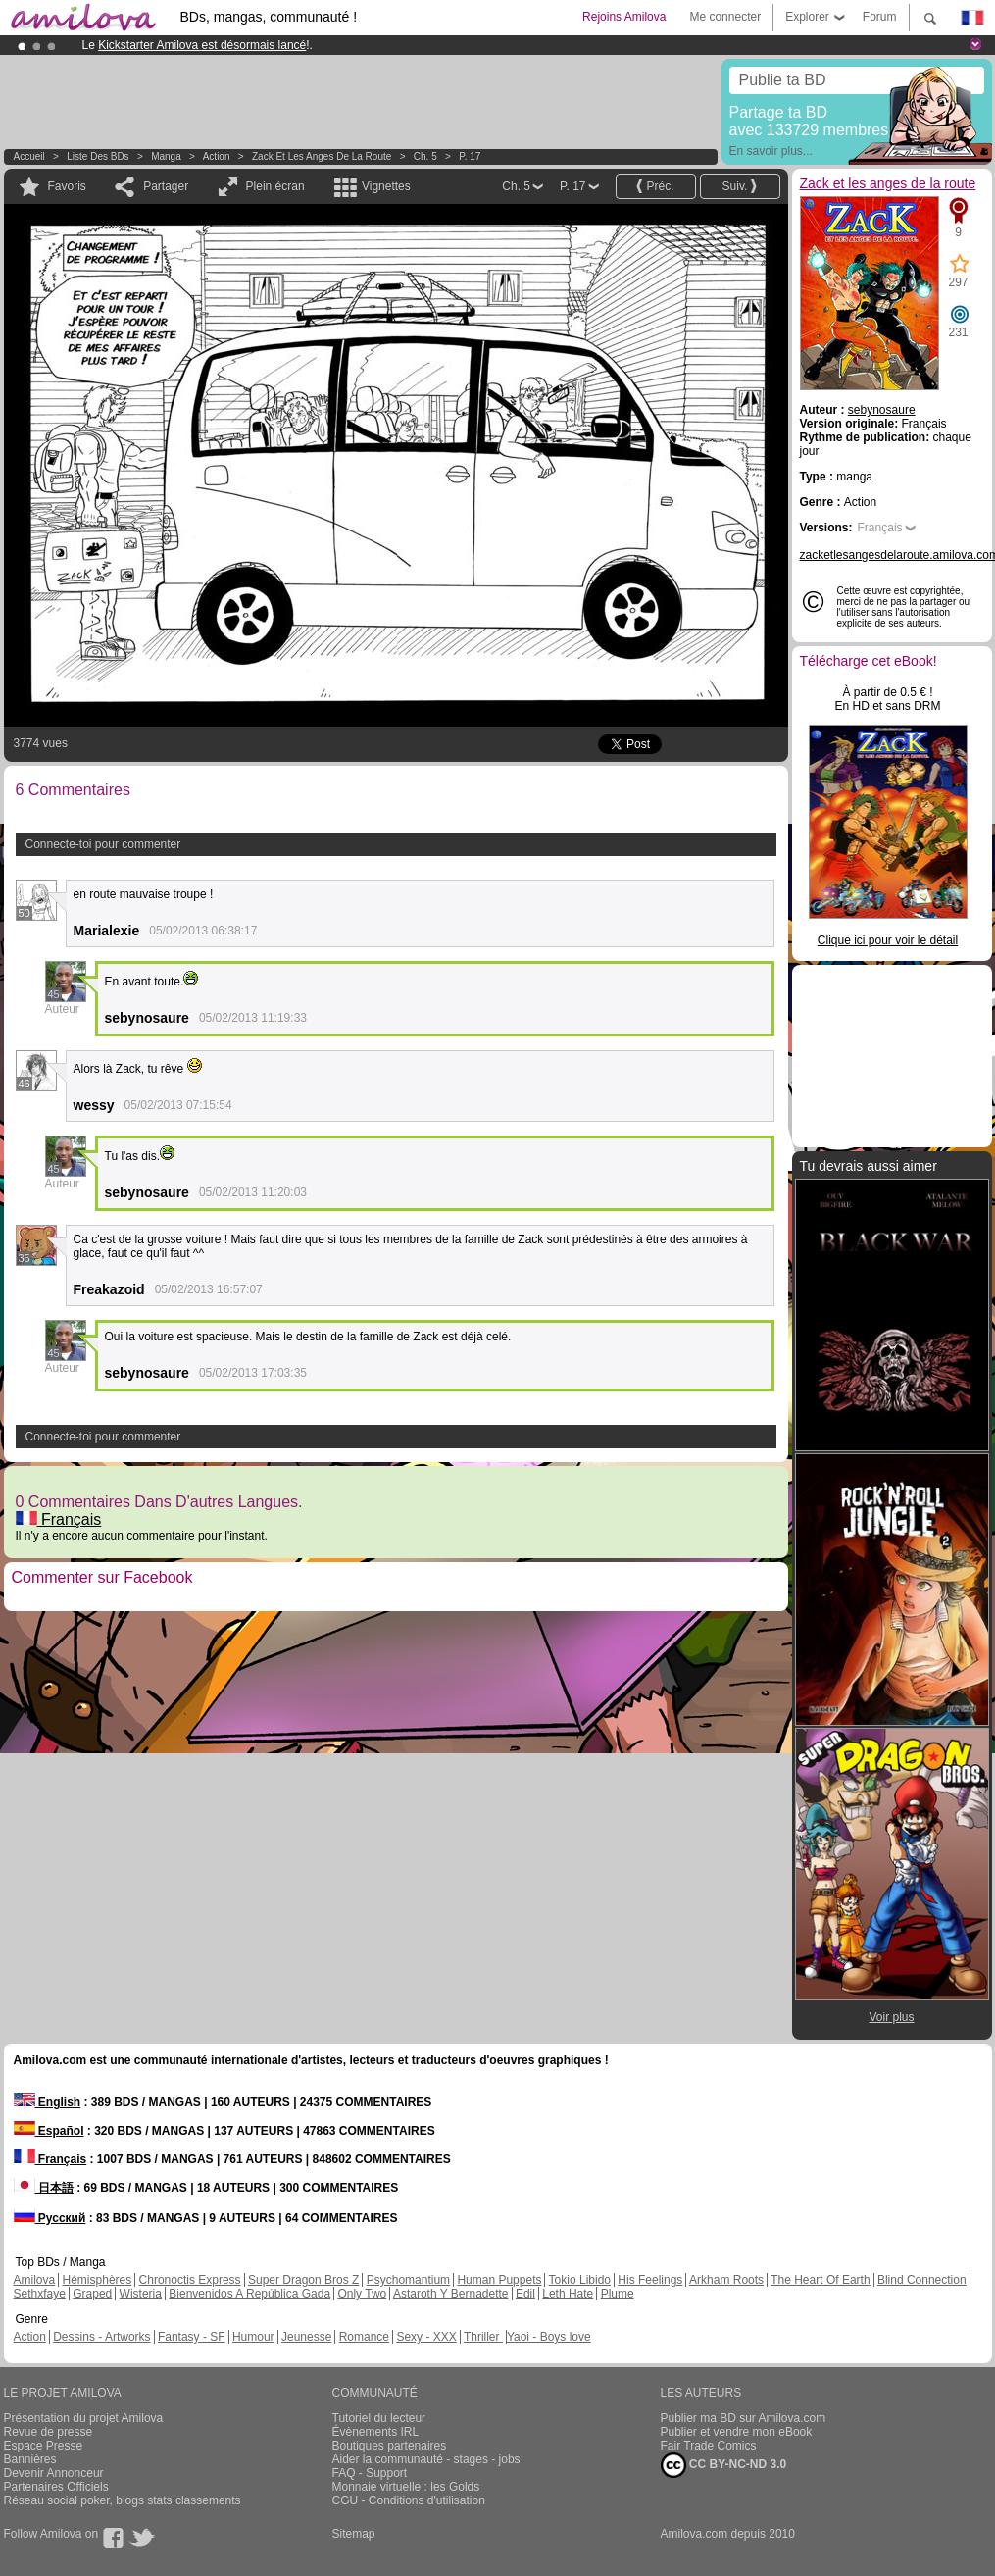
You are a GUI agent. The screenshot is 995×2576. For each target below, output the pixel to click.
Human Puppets (499, 2280)
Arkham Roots (726, 2280)
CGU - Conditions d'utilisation (408, 2500)
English (47, 2102)
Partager (165, 186)
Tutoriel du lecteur (379, 2418)
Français (59, 1519)
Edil (525, 2293)
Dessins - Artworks (101, 2337)
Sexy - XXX (426, 2337)
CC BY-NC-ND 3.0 (724, 2465)
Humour (253, 2337)
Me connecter (725, 17)
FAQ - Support (370, 2473)
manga (166, 156)
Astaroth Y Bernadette (451, 2293)
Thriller (483, 2337)
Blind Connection (922, 2280)
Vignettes (386, 186)
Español (49, 2131)
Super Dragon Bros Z (303, 2280)
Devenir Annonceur (54, 2473)
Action (216, 156)
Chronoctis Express (190, 2280)
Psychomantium (408, 2280)
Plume (617, 2293)
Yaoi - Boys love (549, 2337)
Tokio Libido (580, 2280)
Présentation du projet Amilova (84, 2418)
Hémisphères (97, 2280)
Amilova (35, 2280)
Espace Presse (43, 2445)
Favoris (67, 186)
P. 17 (469, 156)
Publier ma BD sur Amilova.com (743, 2418)
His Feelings (650, 2280)
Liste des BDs (97, 156)
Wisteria (141, 2293)
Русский (50, 2218)
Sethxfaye (40, 2293)
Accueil (29, 156)
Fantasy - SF (191, 2337)
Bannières (30, 2459)
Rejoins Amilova (624, 17)
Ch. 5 (425, 156)
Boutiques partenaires (389, 2445)
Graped (92, 2293)
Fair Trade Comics (709, 2445)
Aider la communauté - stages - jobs (426, 2459)
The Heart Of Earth (820, 2280)
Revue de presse (48, 2432)
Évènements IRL (376, 2432)
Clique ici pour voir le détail (888, 940)
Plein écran (275, 186)
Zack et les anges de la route (321, 156)
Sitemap (353, 2534)
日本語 (44, 2188)
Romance (364, 2337)
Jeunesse (306, 2337)
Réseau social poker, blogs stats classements (122, 2500)
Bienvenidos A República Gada (249, 2293)
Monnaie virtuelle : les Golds (406, 2487)
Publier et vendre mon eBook (737, 2432)
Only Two (361, 2293)
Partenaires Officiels (56, 2487)
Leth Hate (567, 2293)
